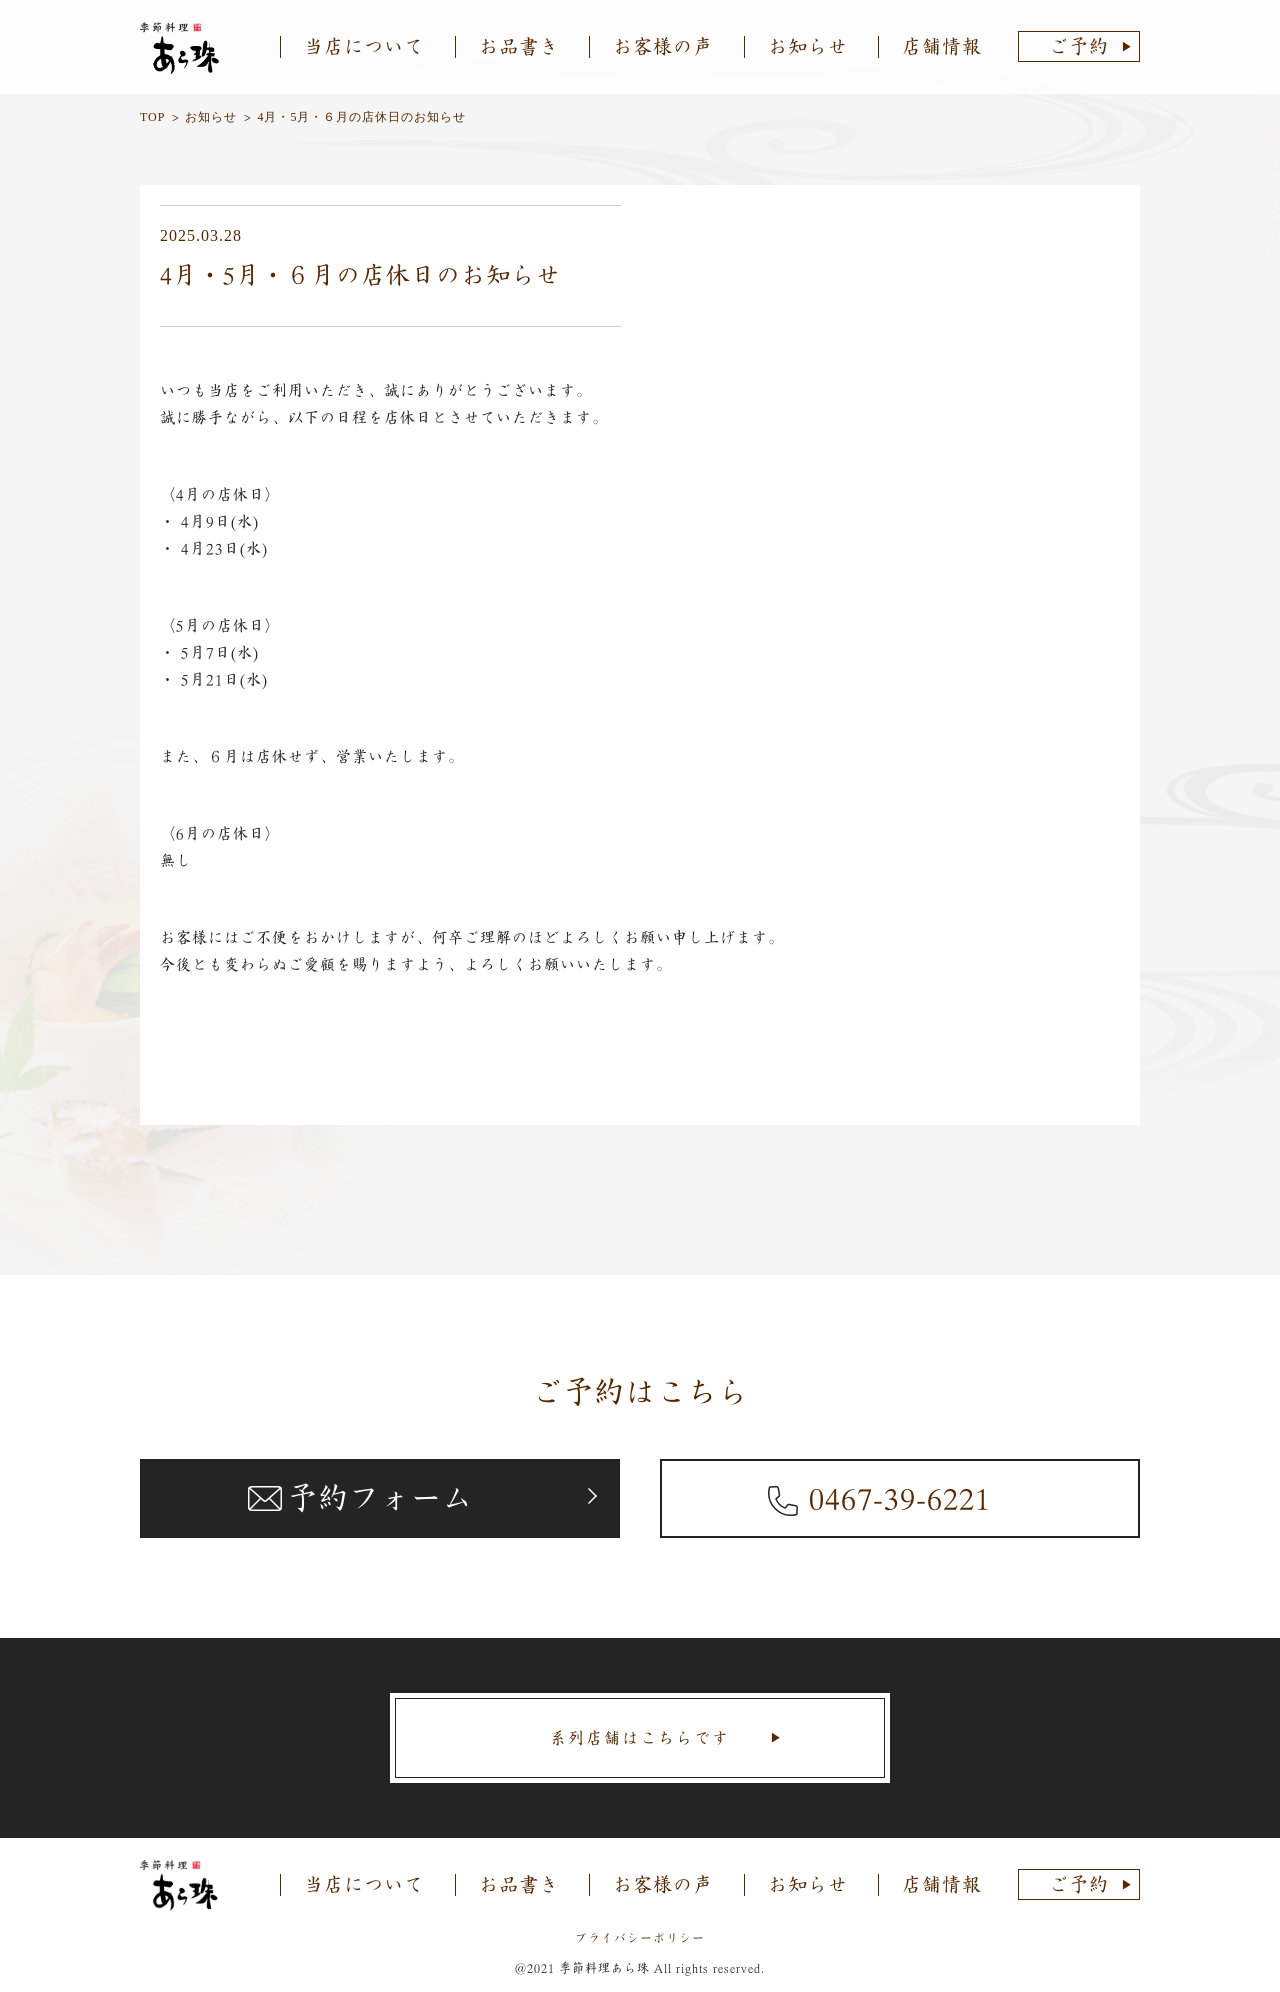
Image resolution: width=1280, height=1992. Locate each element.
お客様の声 (663, 46)
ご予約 (1079, 46)
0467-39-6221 (900, 1498)
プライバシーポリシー (640, 1938)
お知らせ (808, 46)
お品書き (519, 46)
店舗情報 (942, 46)
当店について (364, 46)
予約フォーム (380, 1498)
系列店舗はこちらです (640, 1738)
